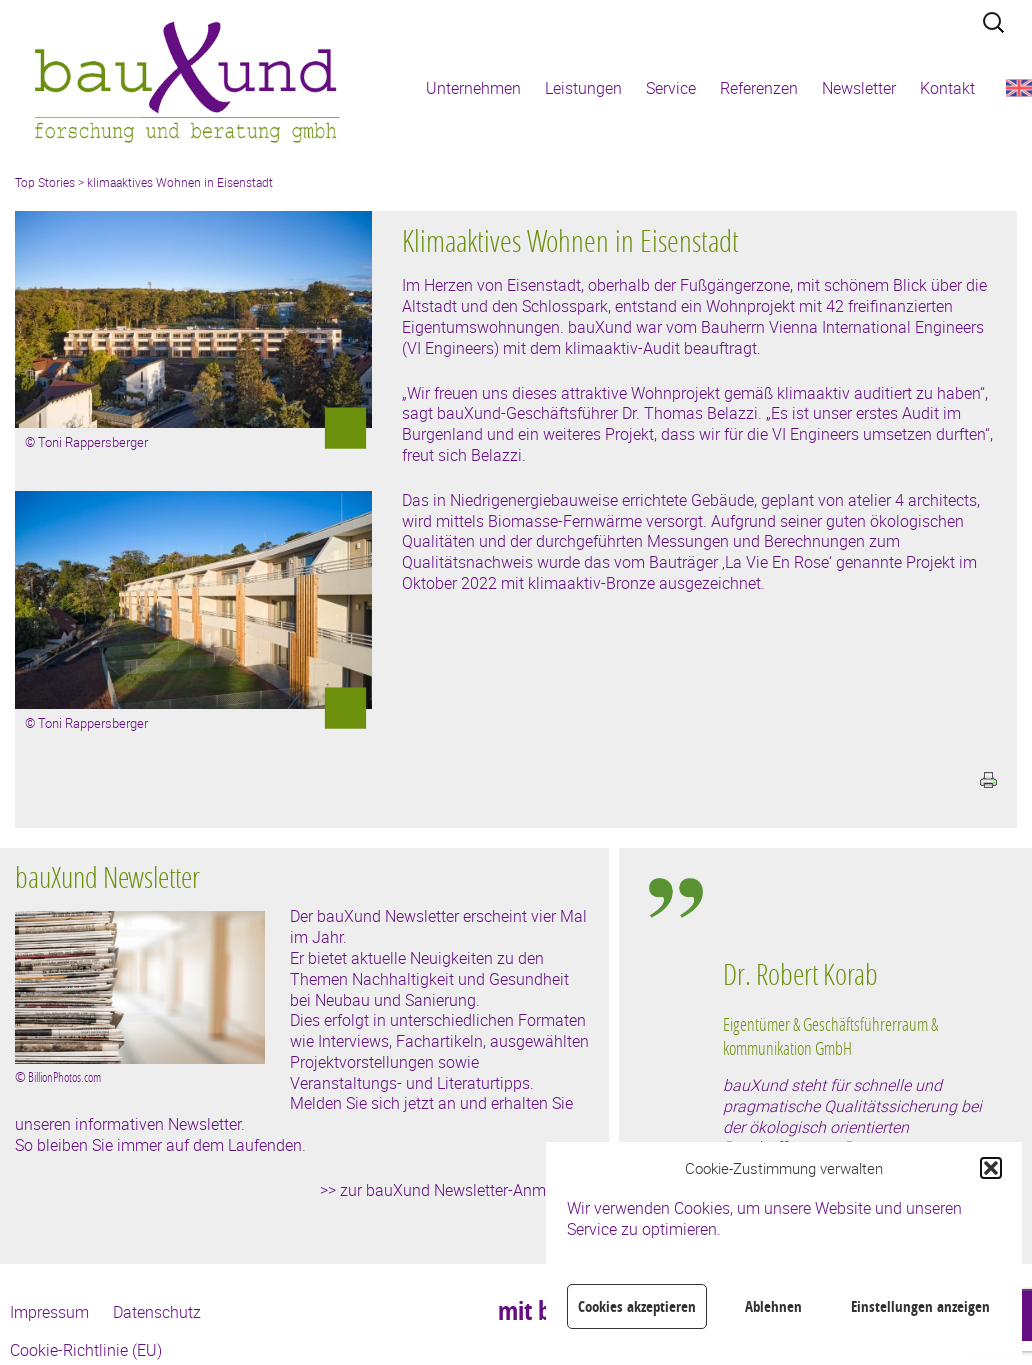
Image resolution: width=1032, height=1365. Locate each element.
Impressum (49, 1312)
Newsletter (859, 88)
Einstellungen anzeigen (920, 1306)
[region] (856, 1071)
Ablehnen (773, 1306)
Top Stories (45, 182)
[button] (991, 1168)
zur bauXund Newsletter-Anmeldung (467, 1190)
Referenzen (759, 88)
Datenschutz (157, 1312)
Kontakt (947, 88)
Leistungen (583, 88)
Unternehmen (473, 88)
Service (671, 88)
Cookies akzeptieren (637, 1306)
